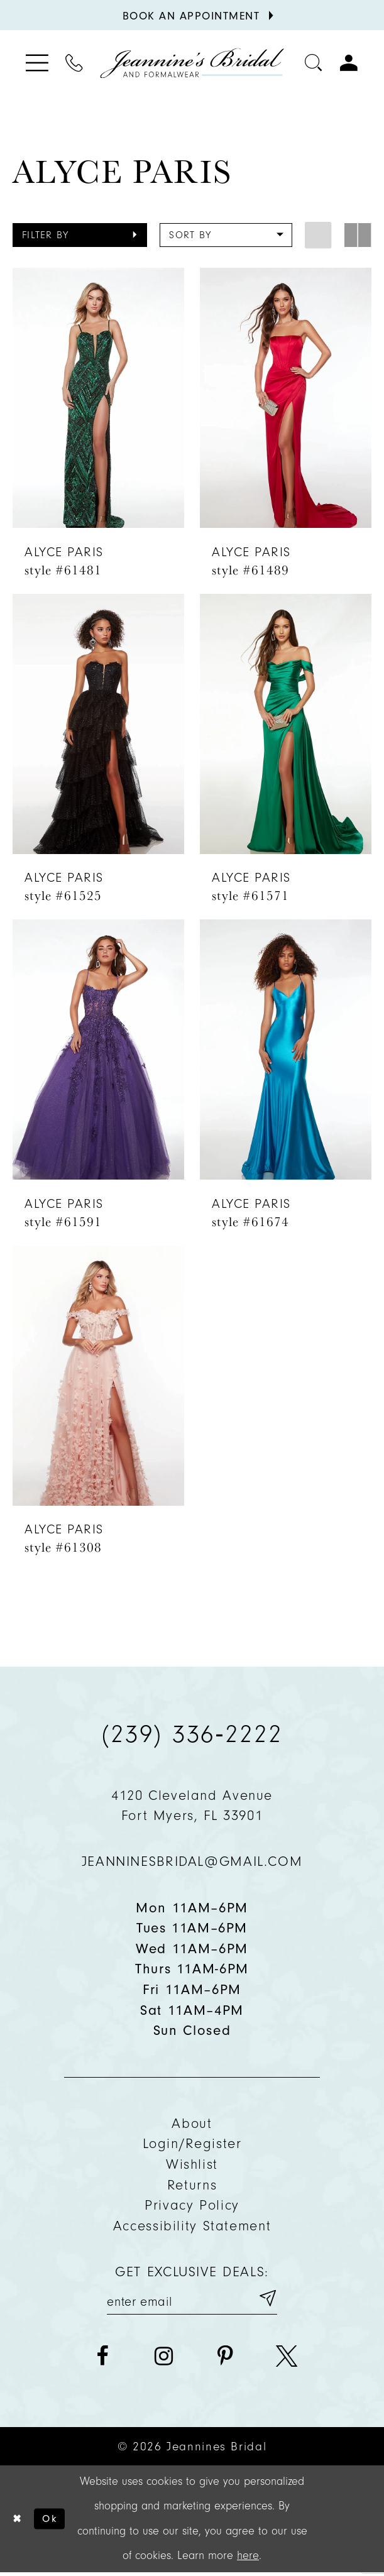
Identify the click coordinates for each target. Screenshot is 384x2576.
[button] (80, 235)
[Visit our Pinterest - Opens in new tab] (225, 2359)
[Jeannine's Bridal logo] (192, 63)
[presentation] (99, 398)
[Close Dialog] (18, 2522)
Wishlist (192, 2164)
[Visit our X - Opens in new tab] (286, 2359)
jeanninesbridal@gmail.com (192, 1861)
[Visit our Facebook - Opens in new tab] (102, 2359)
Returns (192, 2184)
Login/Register (192, 2143)
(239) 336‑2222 (192, 1733)
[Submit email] (266, 2300)
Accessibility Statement (192, 2225)
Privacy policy (192, 2204)
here (248, 2558)
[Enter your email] (192, 2300)
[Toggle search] (314, 63)
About (192, 2123)
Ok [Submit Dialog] (54, 2521)
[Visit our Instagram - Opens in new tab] (164, 2359)
